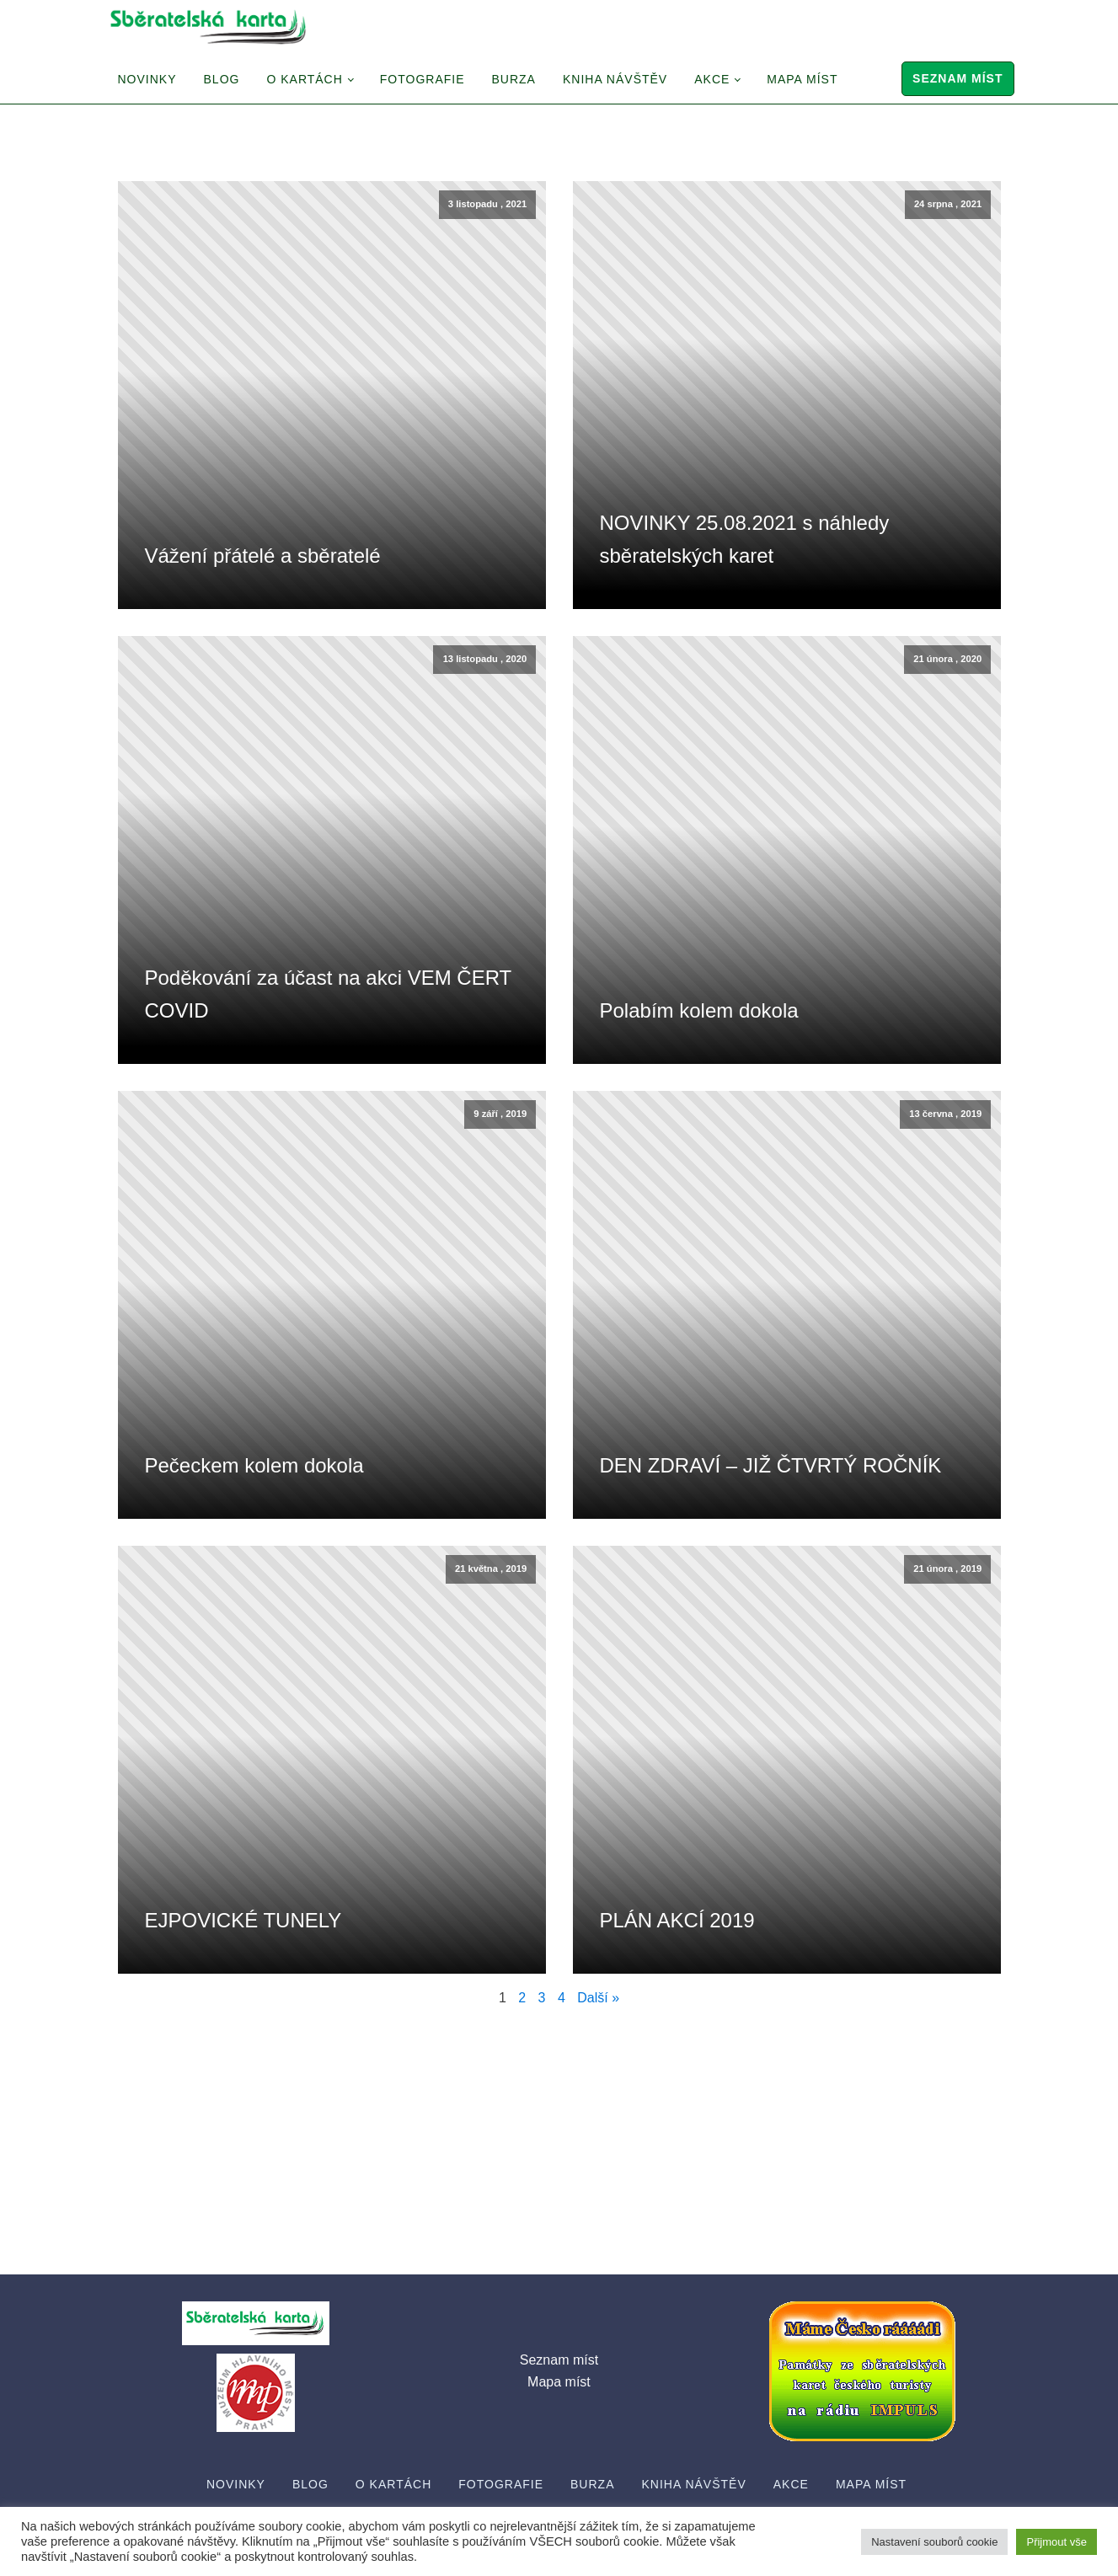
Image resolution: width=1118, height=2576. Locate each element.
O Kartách (304, 79)
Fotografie (422, 79)
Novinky (147, 79)
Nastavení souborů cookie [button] (934, 2542)
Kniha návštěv (615, 79)
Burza (514, 79)
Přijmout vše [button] (1056, 2542)
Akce (712, 79)
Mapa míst (802, 79)
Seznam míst (957, 78)
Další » (598, 1998)
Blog (222, 79)
